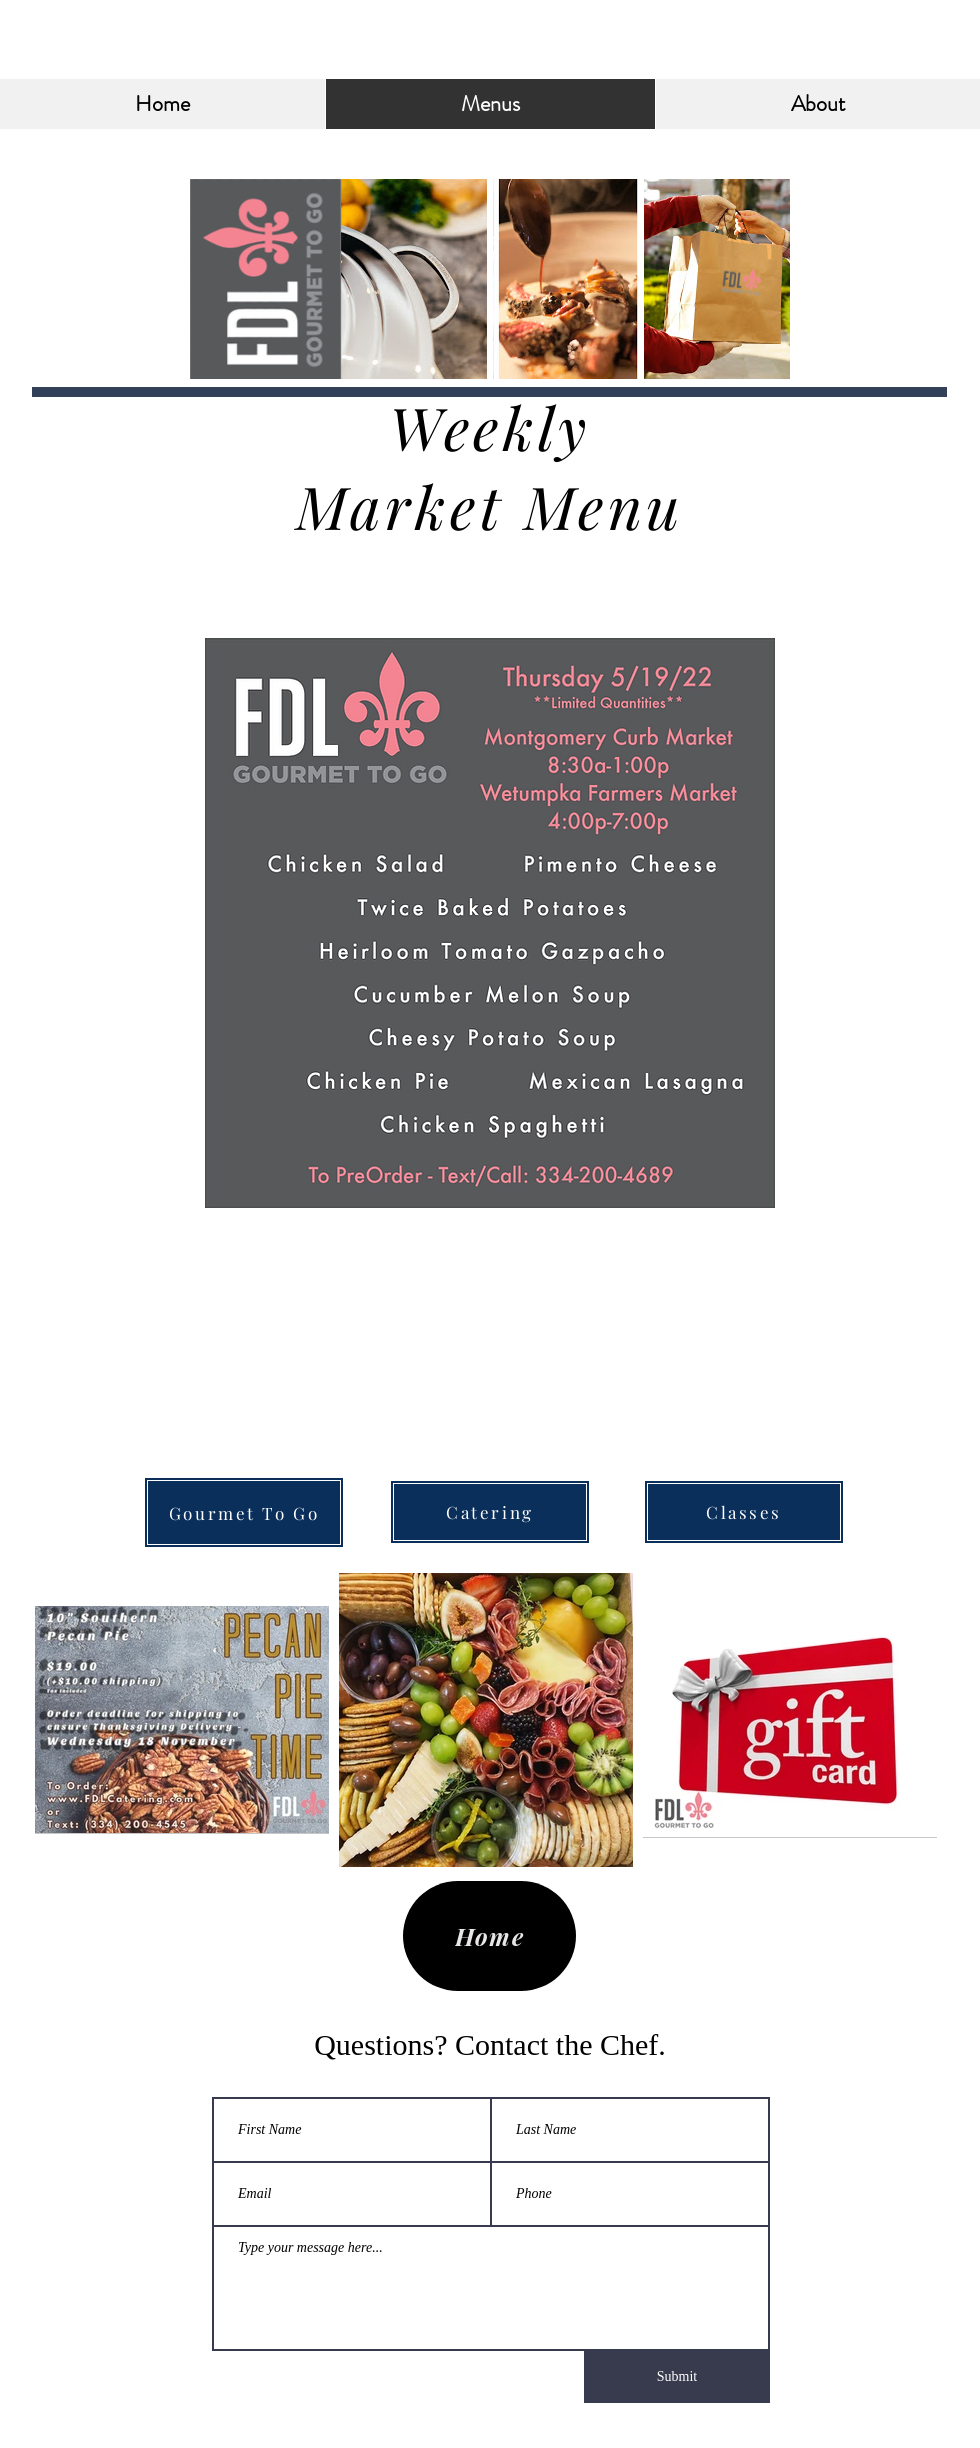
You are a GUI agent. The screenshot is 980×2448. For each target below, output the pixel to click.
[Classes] (744, 1512)
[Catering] (490, 1512)
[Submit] (677, 2377)
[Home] (489, 1936)
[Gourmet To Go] (244, 1512)
